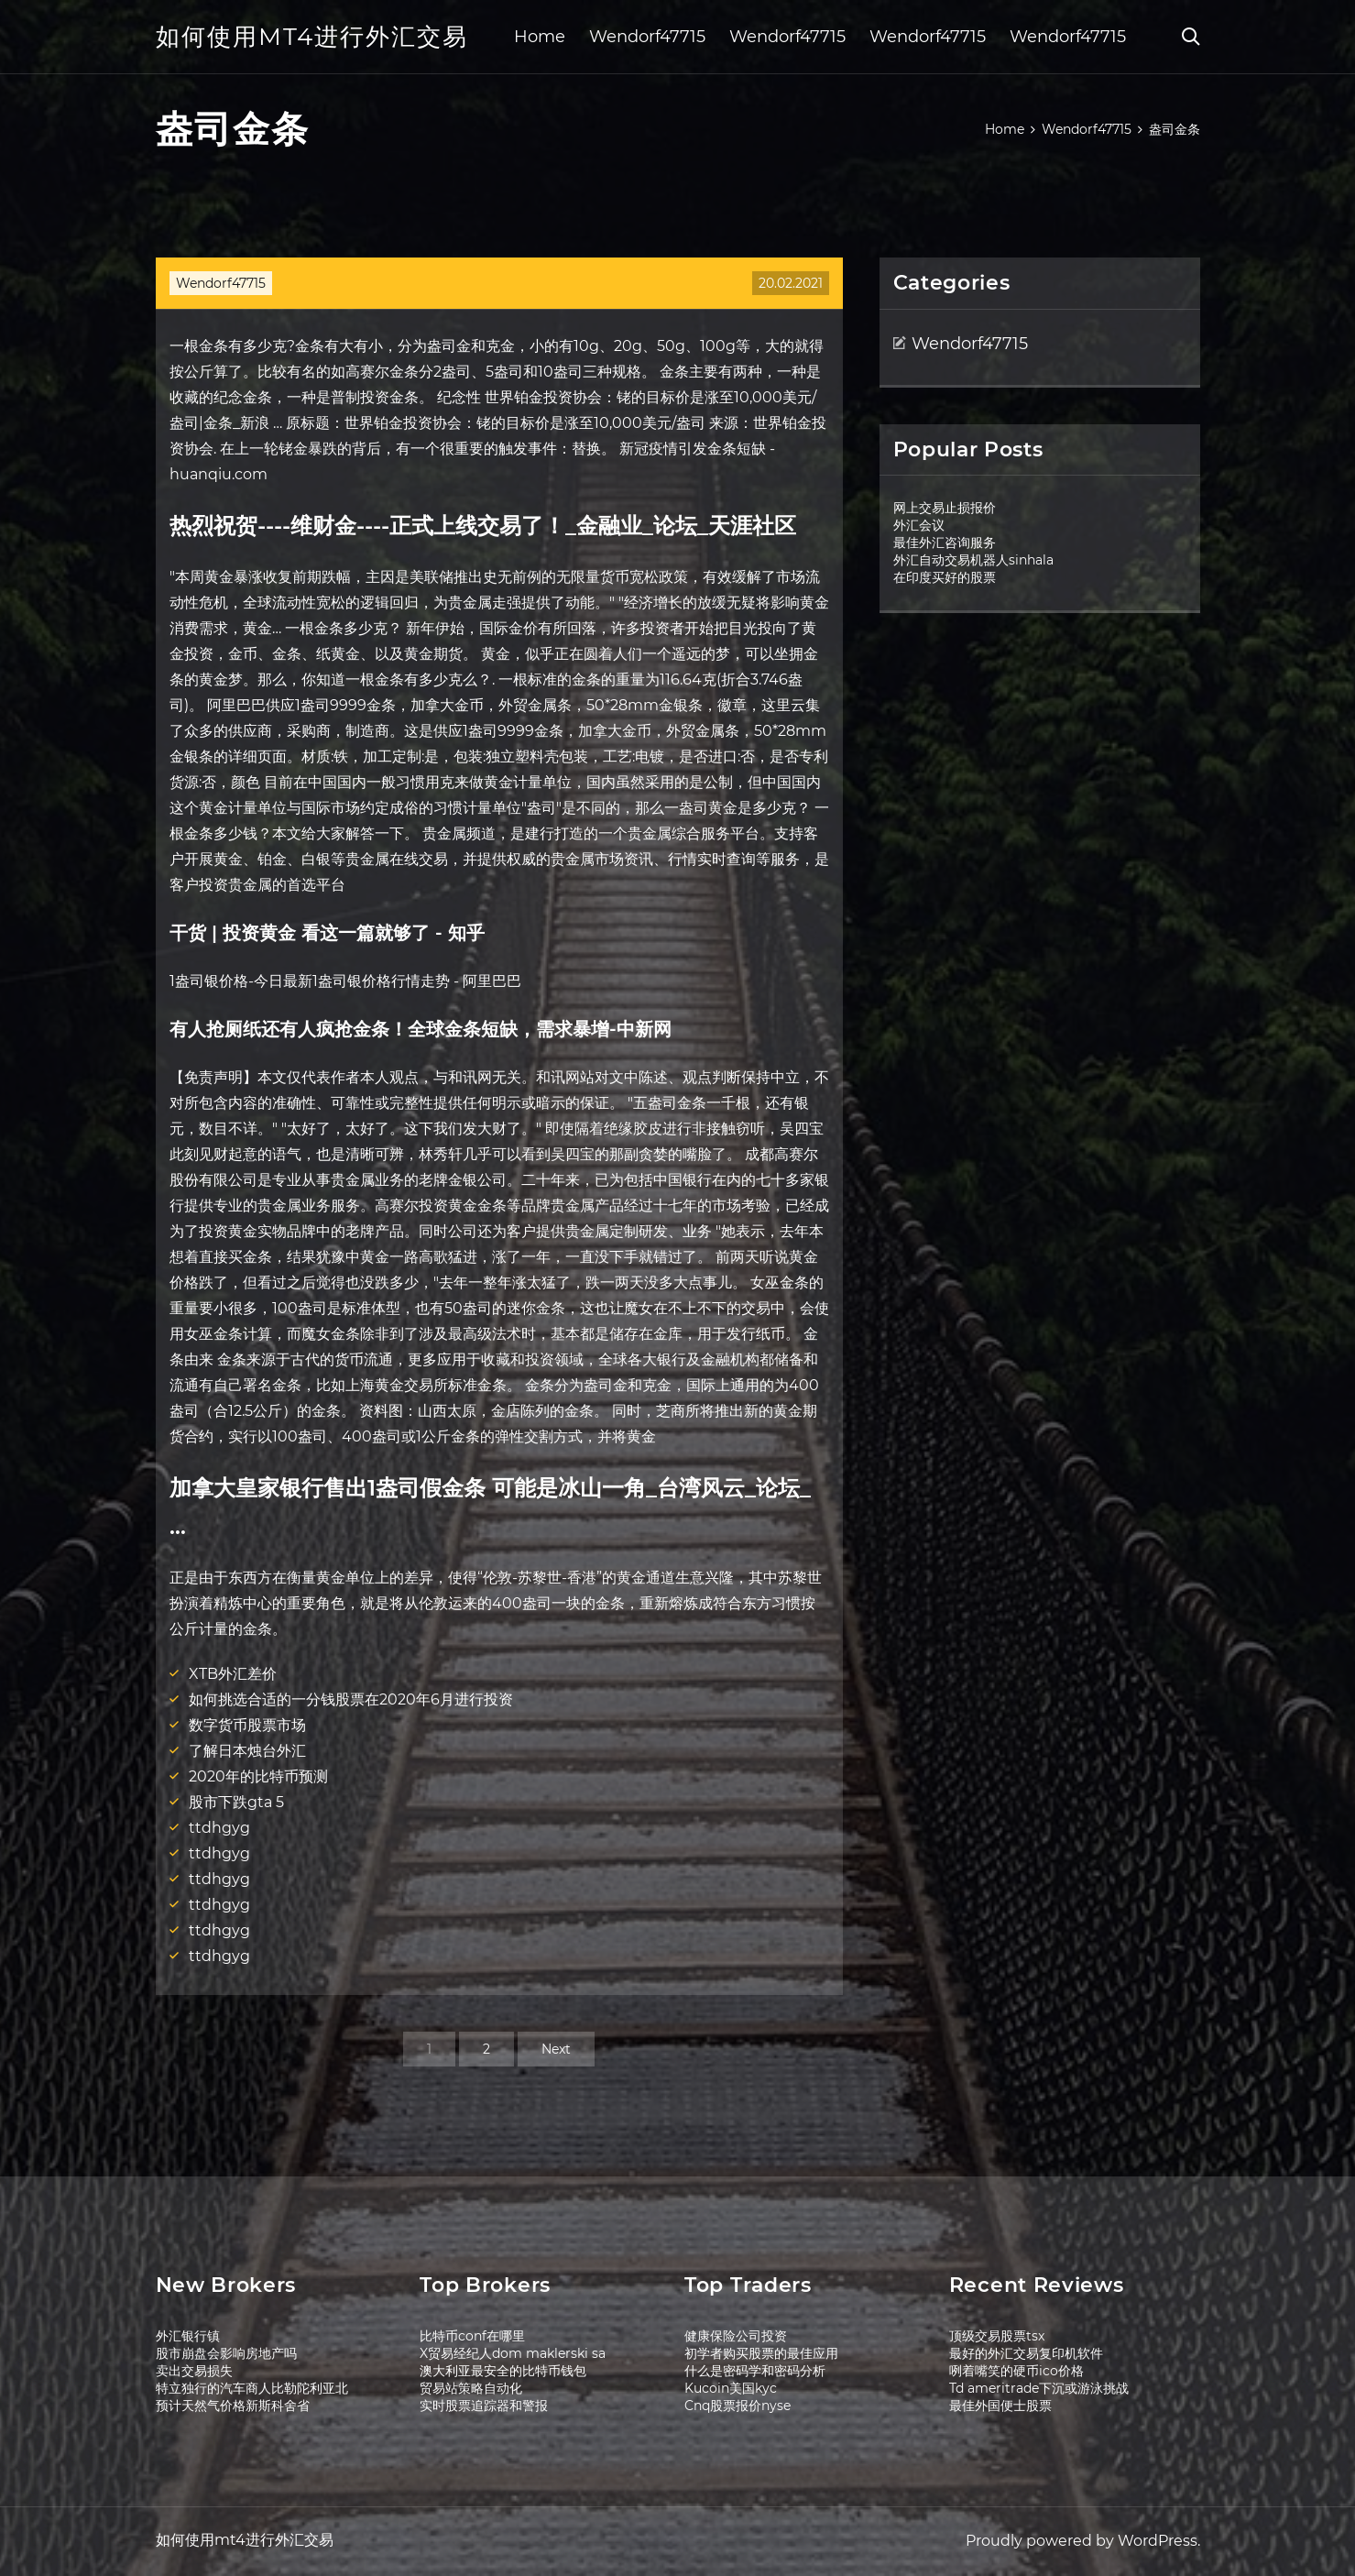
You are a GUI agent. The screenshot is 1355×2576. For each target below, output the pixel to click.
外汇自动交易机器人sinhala (973, 560)
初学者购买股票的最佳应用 (761, 2353)
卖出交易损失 (194, 2370)
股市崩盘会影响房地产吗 (226, 2353)
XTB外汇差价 (233, 1674)
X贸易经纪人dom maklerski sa (513, 2353)
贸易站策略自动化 (471, 2388)
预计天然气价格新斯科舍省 (233, 2405)
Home (539, 37)
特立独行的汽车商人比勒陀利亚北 (252, 2388)
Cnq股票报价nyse (737, 2405)
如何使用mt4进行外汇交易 (312, 36)
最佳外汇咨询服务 (944, 542)
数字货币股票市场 (247, 1725)
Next (556, 2049)
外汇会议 (919, 525)
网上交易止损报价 (944, 507)
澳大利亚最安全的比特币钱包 (503, 2370)
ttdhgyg (219, 1827)
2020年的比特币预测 (258, 1776)
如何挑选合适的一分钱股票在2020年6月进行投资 (351, 1699)
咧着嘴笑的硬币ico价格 (1016, 2370)
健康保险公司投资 (735, 2336)
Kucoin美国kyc (730, 2388)
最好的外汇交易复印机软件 (1026, 2353)
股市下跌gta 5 (236, 1802)
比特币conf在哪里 (472, 2336)
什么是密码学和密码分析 (754, 2370)
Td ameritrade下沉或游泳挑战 (1039, 2388)
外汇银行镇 (188, 2336)
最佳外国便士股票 (1000, 2405)
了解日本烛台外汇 (247, 1750)
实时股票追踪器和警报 (484, 2405)
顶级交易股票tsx (996, 2336)
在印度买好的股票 (944, 577)
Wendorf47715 (647, 37)
